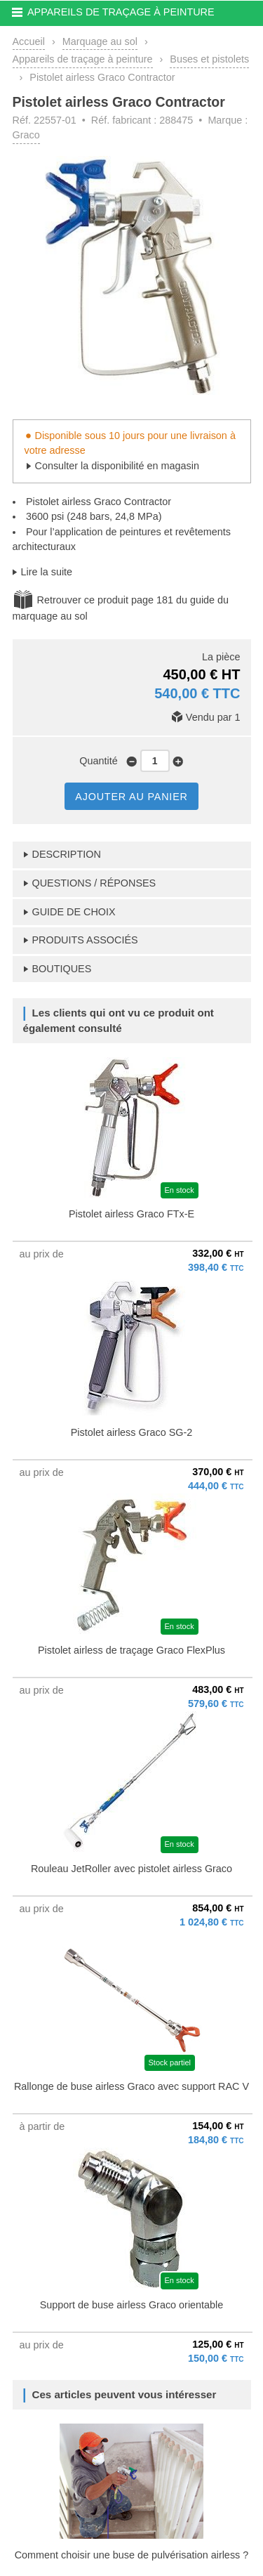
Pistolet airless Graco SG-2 (132, 1432)
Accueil (29, 41)
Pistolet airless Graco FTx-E (131, 1214)
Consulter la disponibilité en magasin (117, 465)
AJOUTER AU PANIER (131, 796)
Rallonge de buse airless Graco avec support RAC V (131, 2086)
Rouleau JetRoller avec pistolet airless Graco (131, 1868)
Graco (26, 134)
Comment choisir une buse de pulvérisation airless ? (132, 2555)
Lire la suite (47, 571)
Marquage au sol (99, 41)
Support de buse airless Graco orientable (132, 2304)
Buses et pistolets (209, 59)
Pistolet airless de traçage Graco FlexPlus (131, 1650)
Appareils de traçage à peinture (83, 59)
